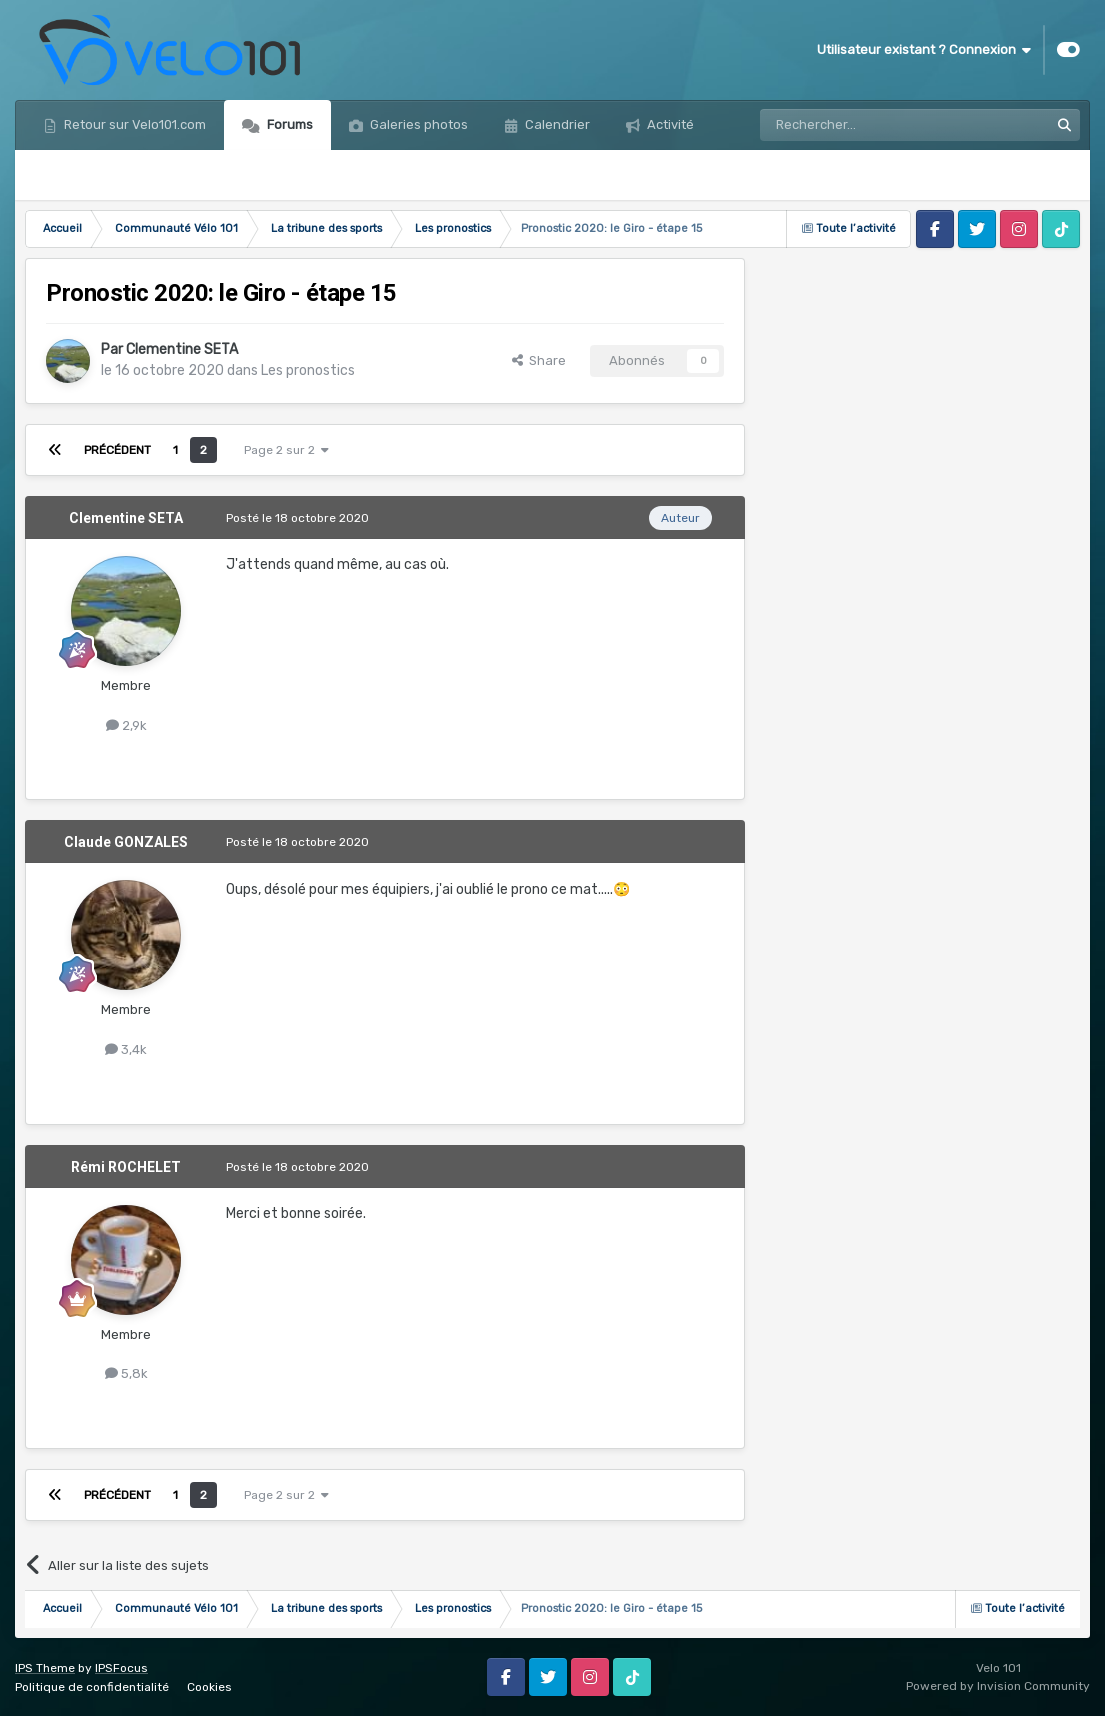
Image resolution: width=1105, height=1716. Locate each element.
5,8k (126, 1373)
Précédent (117, 450)
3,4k (126, 1049)
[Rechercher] (861, 125)
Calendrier (556, 124)
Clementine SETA (182, 349)
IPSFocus (121, 1668)
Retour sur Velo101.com (133, 124)
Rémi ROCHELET (126, 1167)
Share (539, 360)
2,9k (126, 725)
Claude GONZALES (126, 842)
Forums (288, 124)
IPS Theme (45, 1668)
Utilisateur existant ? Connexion (924, 50)
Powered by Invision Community (998, 1686)
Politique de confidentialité (92, 1687)
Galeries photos (417, 124)
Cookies (209, 1687)
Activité (669, 124)
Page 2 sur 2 (286, 450)
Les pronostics (308, 370)
